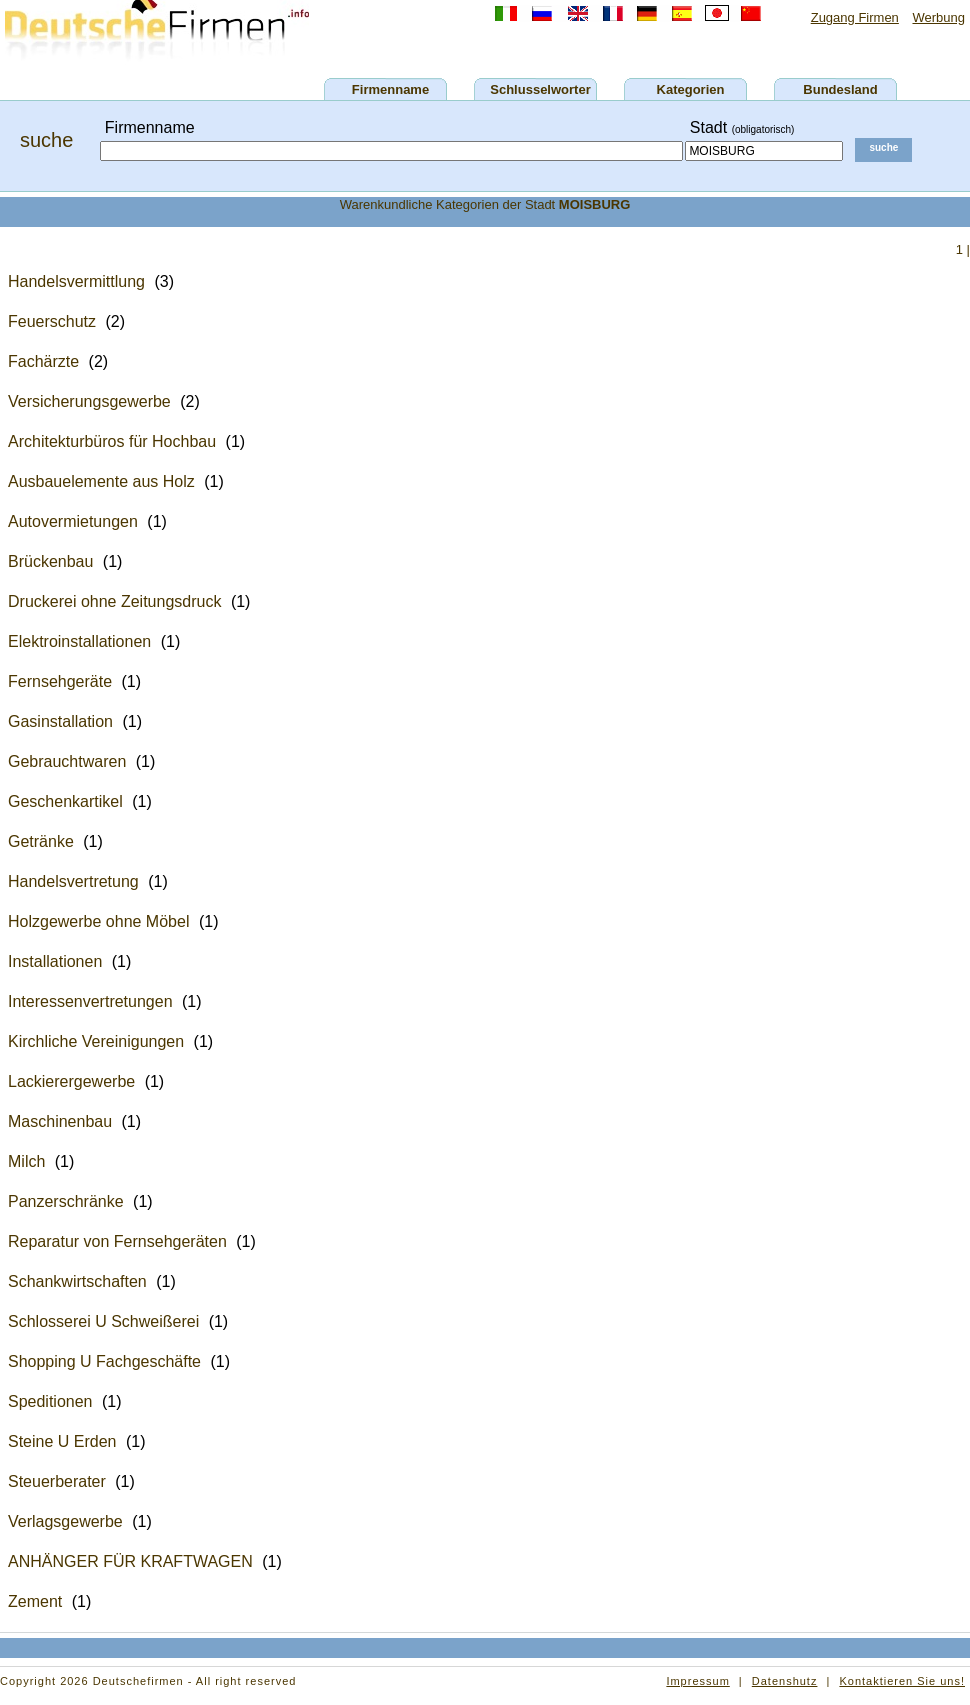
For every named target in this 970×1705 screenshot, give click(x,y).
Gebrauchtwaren (67, 761)
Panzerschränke (66, 1201)
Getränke (41, 841)
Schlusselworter (540, 89)
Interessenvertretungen (90, 1001)
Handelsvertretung (73, 881)
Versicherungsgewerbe (89, 401)
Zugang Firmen (855, 17)
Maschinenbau (60, 1121)
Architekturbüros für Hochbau (112, 441)
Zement (35, 1601)
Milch (26, 1161)
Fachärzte (43, 361)
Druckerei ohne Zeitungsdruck (114, 601)
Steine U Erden (62, 1441)
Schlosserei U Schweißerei (103, 1321)
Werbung (938, 17)
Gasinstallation (60, 721)
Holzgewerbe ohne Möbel (98, 921)
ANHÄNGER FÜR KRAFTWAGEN (130, 1561)
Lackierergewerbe (71, 1081)
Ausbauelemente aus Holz (101, 481)
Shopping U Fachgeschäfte (104, 1361)
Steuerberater (57, 1481)
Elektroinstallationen (79, 641)
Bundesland (840, 89)
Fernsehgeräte (60, 681)
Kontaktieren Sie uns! (902, 1681)
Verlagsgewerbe (65, 1521)
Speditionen (50, 1401)
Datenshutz (785, 1681)
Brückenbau (50, 561)
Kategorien (691, 89)
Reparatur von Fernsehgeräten (117, 1241)
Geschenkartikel (65, 801)
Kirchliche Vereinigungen (96, 1041)
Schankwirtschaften (77, 1281)
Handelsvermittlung (76, 281)
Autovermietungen (73, 521)
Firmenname (390, 89)
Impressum (697, 1681)
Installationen (55, 961)
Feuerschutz (52, 321)
